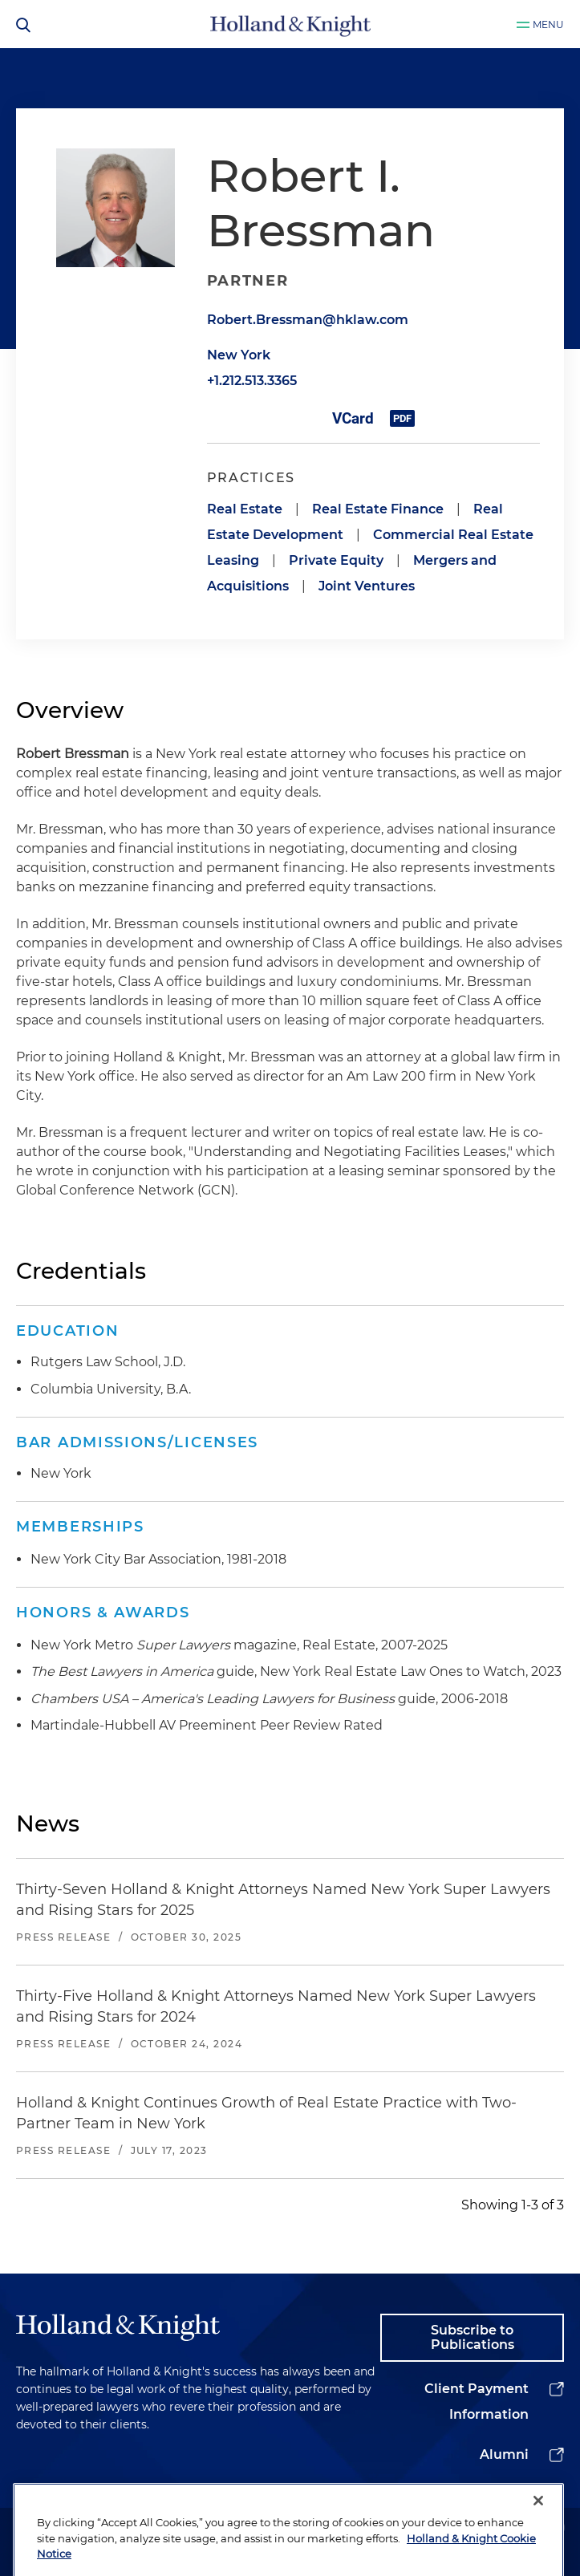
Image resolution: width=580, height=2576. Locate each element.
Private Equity (336, 560)
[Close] (538, 2528)
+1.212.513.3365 (252, 380)
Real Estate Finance (378, 509)
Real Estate (244, 509)
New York (238, 355)
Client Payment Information (476, 2401)
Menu (548, 24)
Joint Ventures (366, 586)
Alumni (504, 2454)
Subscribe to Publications (472, 2337)
